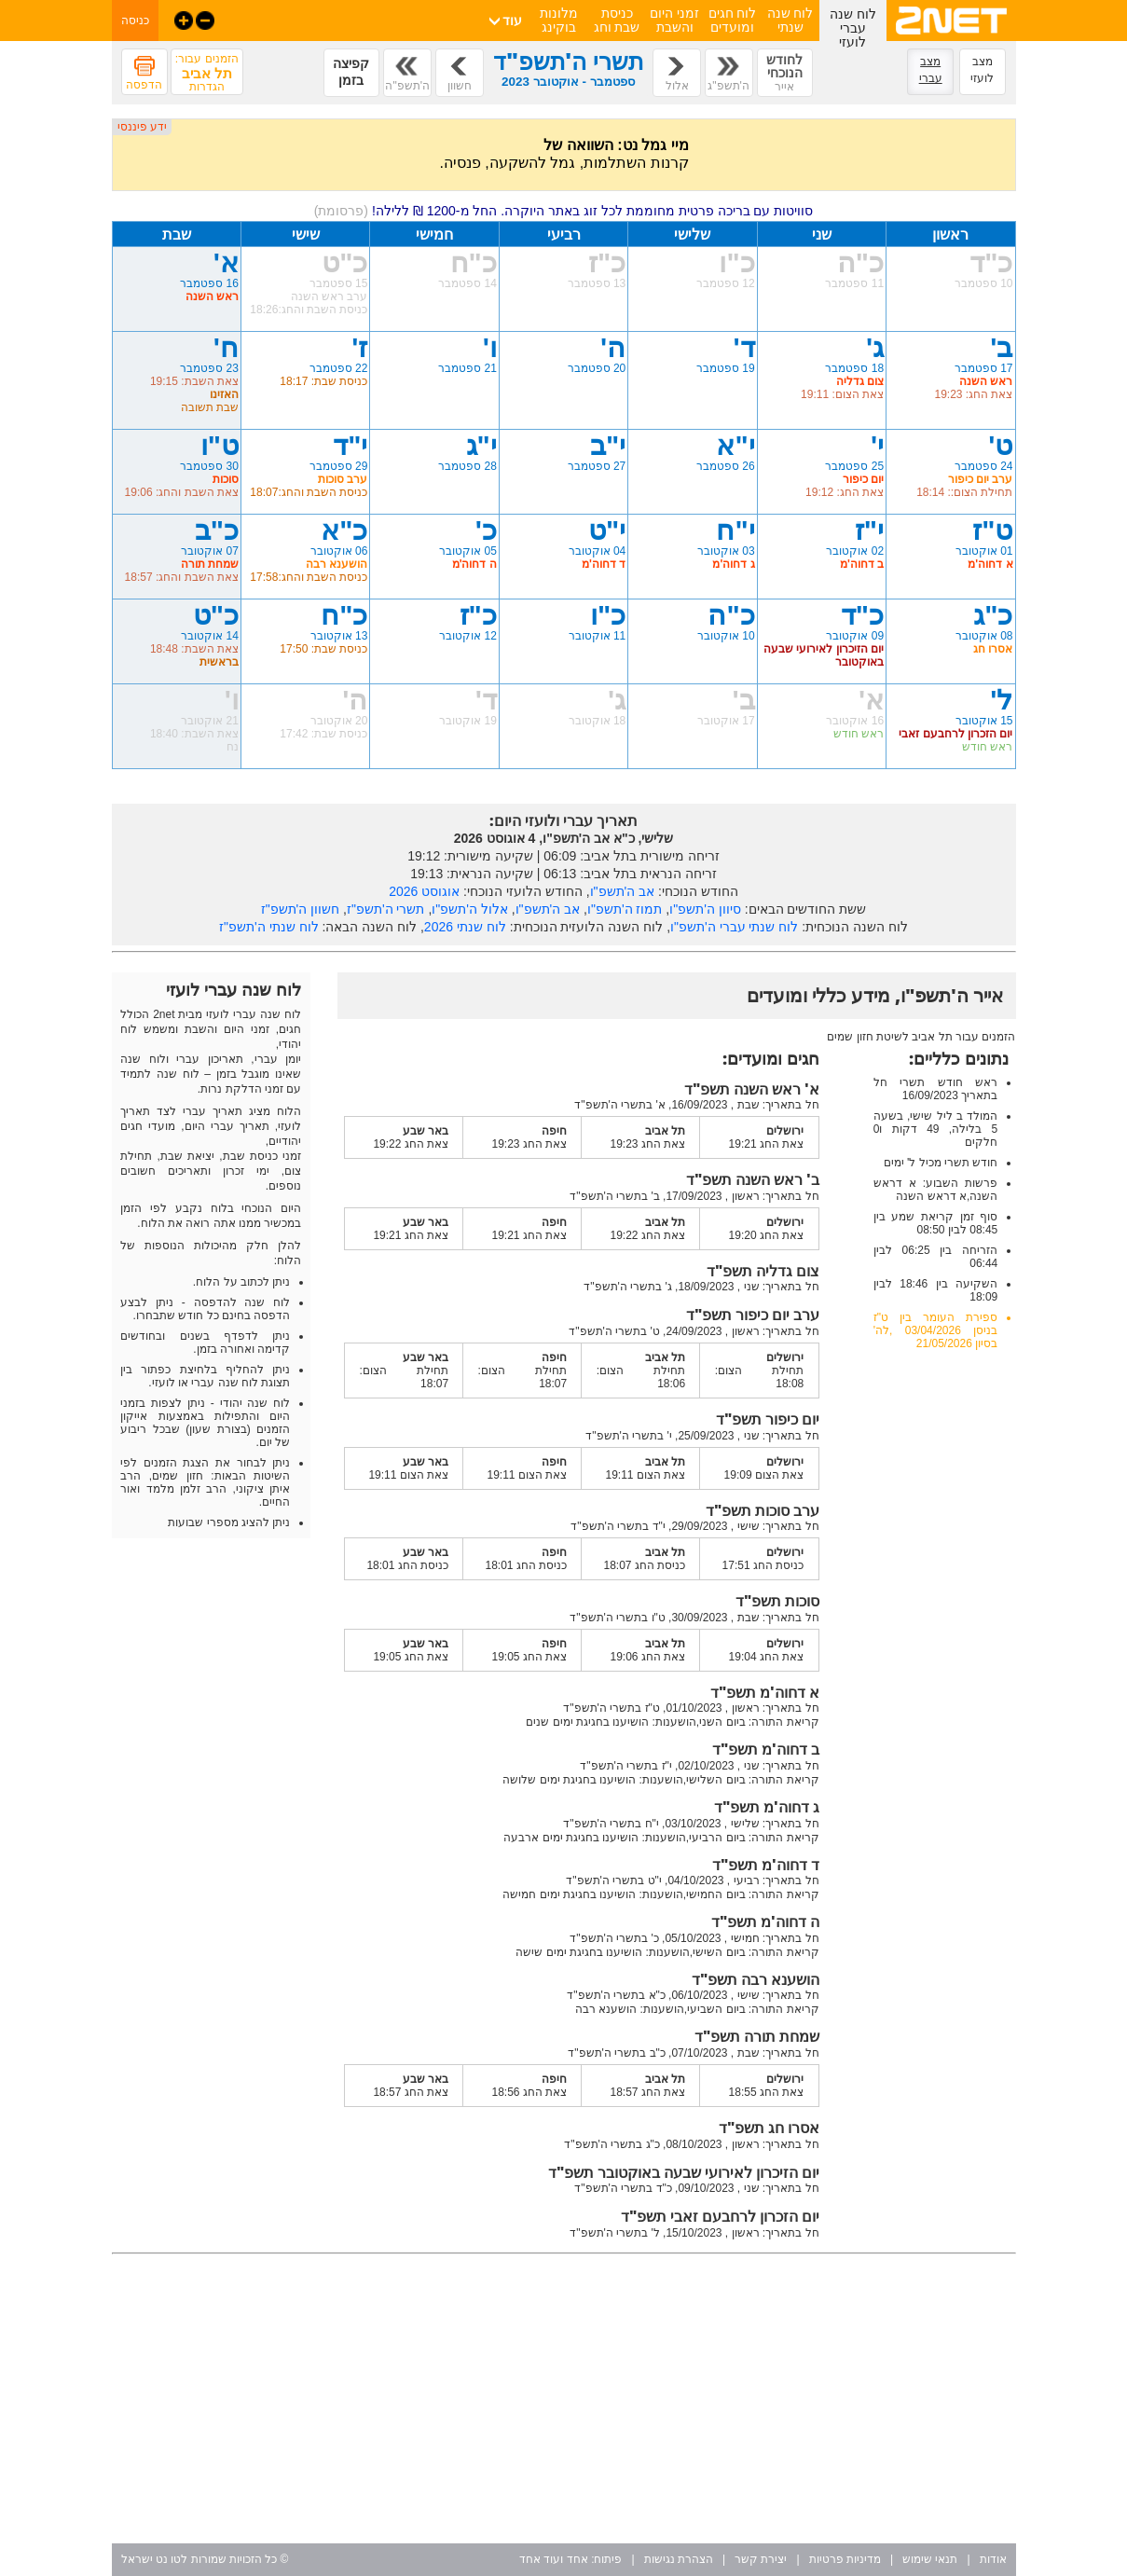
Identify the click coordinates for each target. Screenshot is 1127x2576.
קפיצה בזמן (351, 72)
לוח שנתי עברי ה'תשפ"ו (734, 926)
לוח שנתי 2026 (465, 926)
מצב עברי (930, 70)
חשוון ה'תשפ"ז (300, 909)
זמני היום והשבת (674, 20)
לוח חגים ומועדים (732, 20)
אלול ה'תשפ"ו (470, 909)
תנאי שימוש (929, 2559)
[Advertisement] (564, 2398)
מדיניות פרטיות (845, 2559)
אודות (993, 2559)
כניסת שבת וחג (617, 20)
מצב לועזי (982, 70)
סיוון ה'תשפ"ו (705, 909)
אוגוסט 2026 (424, 891)
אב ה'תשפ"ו (622, 891)
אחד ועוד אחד (553, 2559)
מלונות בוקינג (559, 20)
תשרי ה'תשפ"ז (386, 909)
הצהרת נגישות (678, 2559)
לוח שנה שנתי (790, 20)
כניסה (135, 20)
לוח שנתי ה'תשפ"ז (268, 926)
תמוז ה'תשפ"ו (625, 909)
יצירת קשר (761, 2559)
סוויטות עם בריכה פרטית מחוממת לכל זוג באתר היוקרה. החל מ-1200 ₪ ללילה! (564, 210)
